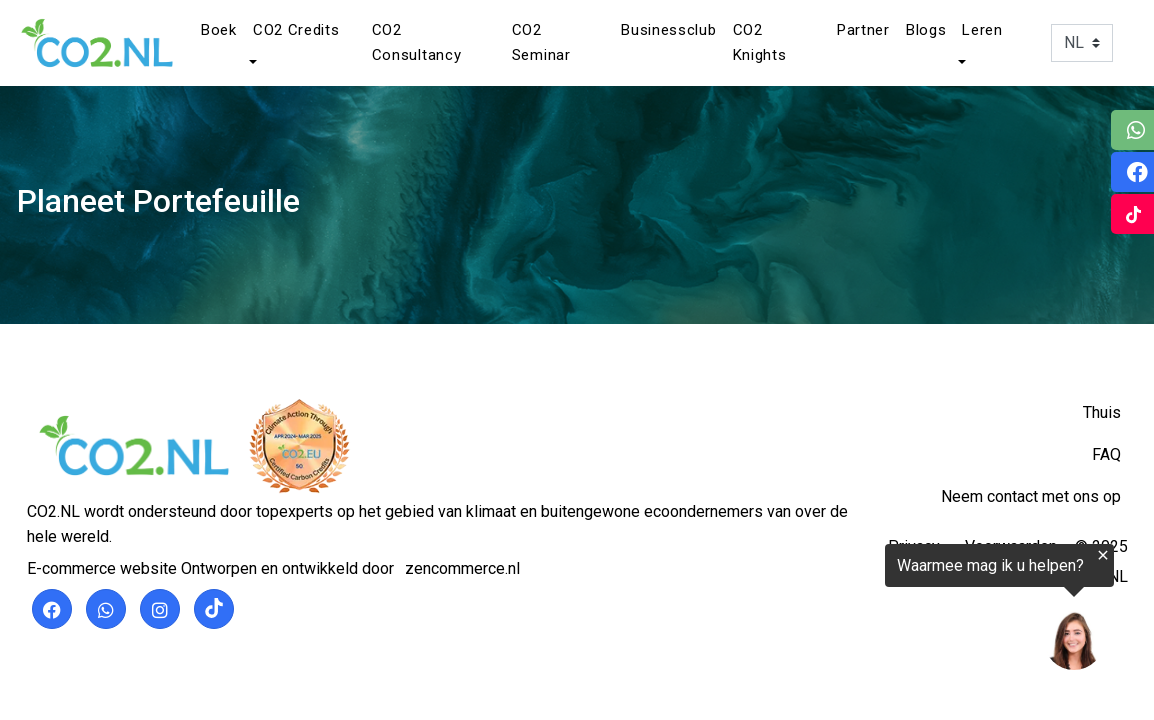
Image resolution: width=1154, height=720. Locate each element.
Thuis (1102, 412)
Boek (219, 30)
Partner (863, 30)
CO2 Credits (296, 30)
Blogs (926, 30)
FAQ (1106, 454)
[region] (908, 612)
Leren (982, 30)
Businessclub (668, 30)
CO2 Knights (760, 42)
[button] (251, 63)
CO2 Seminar (541, 42)
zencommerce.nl (462, 568)
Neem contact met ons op (1031, 496)
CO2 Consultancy (417, 42)
